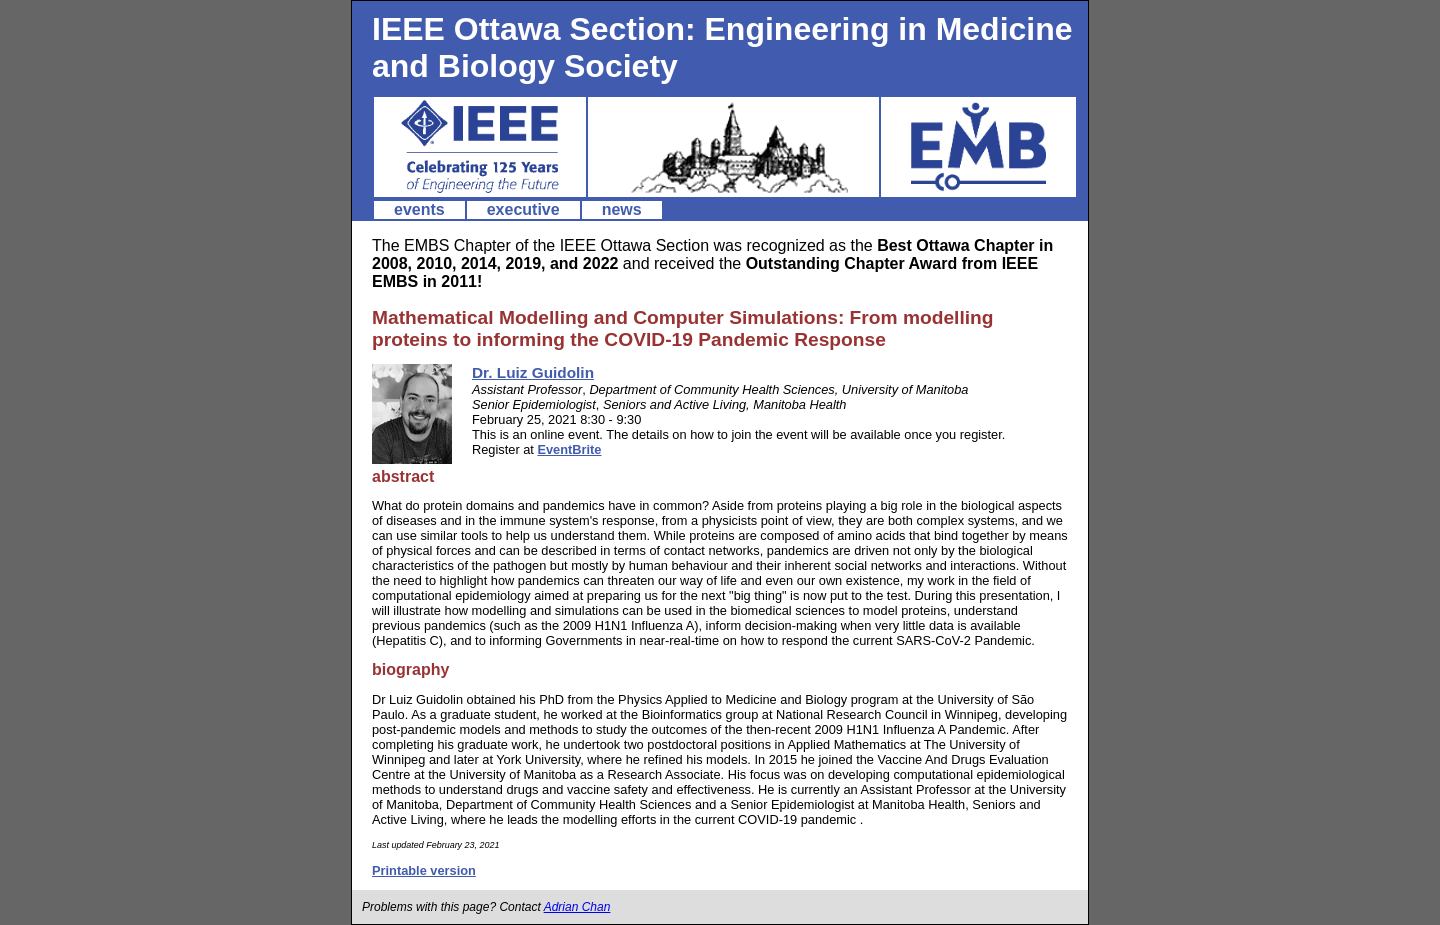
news (622, 209)
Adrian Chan (577, 907)
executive (523, 209)
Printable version (424, 870)
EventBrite (569, 449)
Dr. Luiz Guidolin (533, 372)
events (419, 209)
